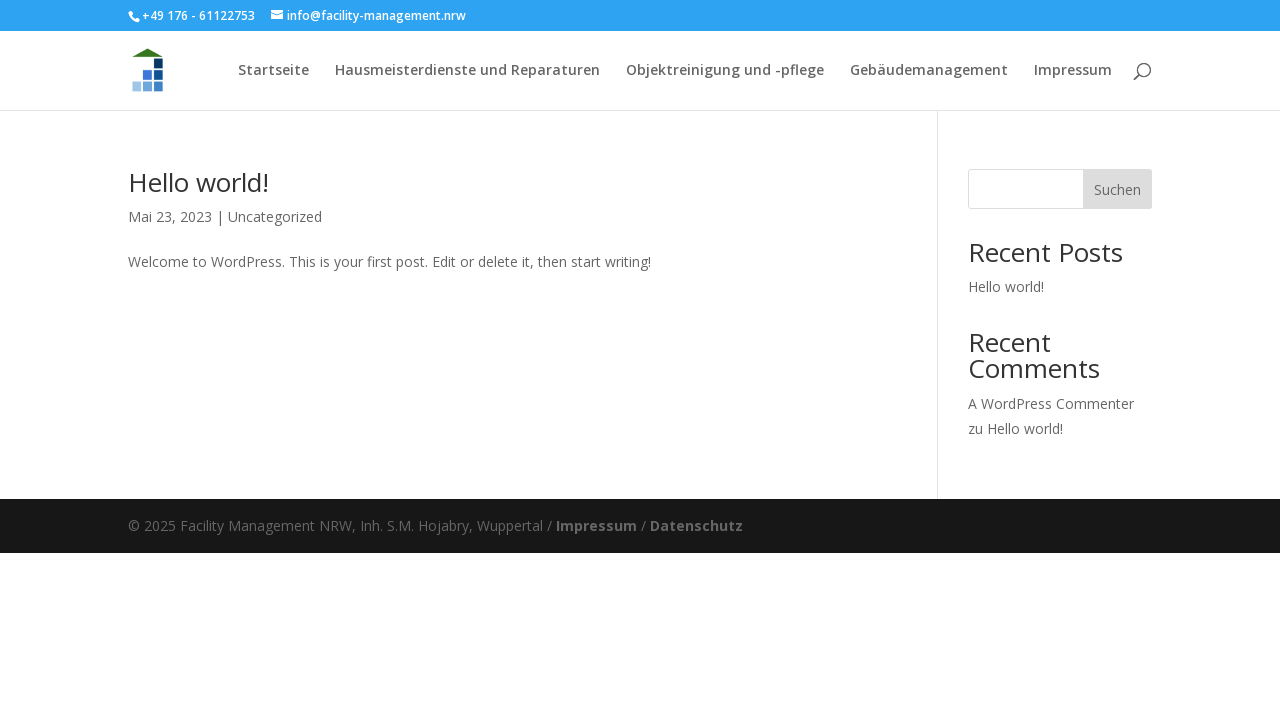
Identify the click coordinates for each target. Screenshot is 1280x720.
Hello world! (198, 182)
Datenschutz (696, 525)
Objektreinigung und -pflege (725, 71)
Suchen (1117, 189)
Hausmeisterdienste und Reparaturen (467, 71)
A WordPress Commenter (1051, 403)
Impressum (1073, 71)
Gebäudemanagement (929, 71)
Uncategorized (275, 216)
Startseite (273, 71)
